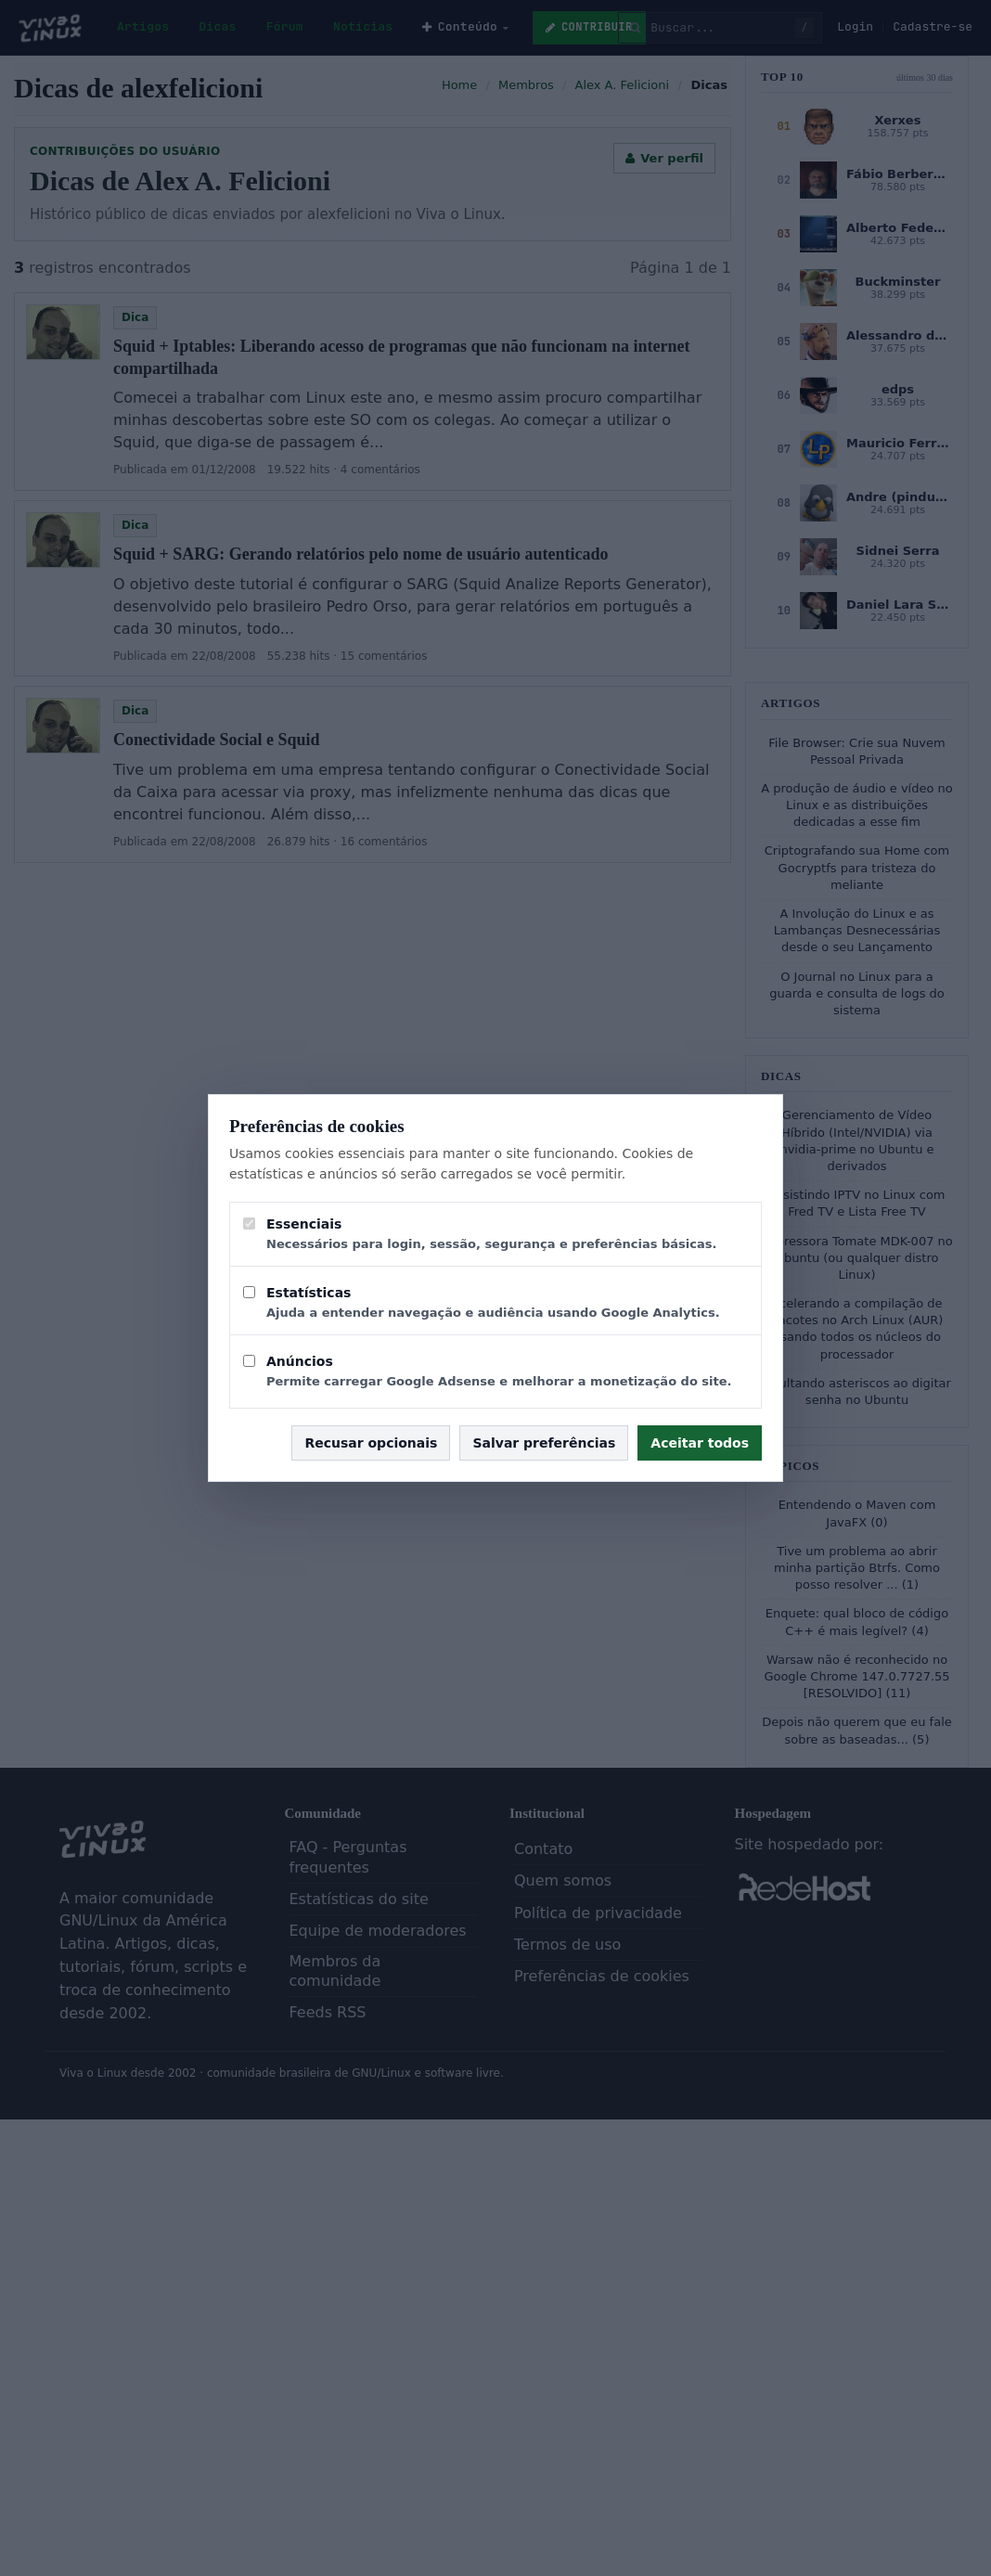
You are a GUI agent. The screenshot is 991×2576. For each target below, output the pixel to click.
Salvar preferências (543, 1443)
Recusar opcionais (370, 1443)
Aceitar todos (699, 1443)
